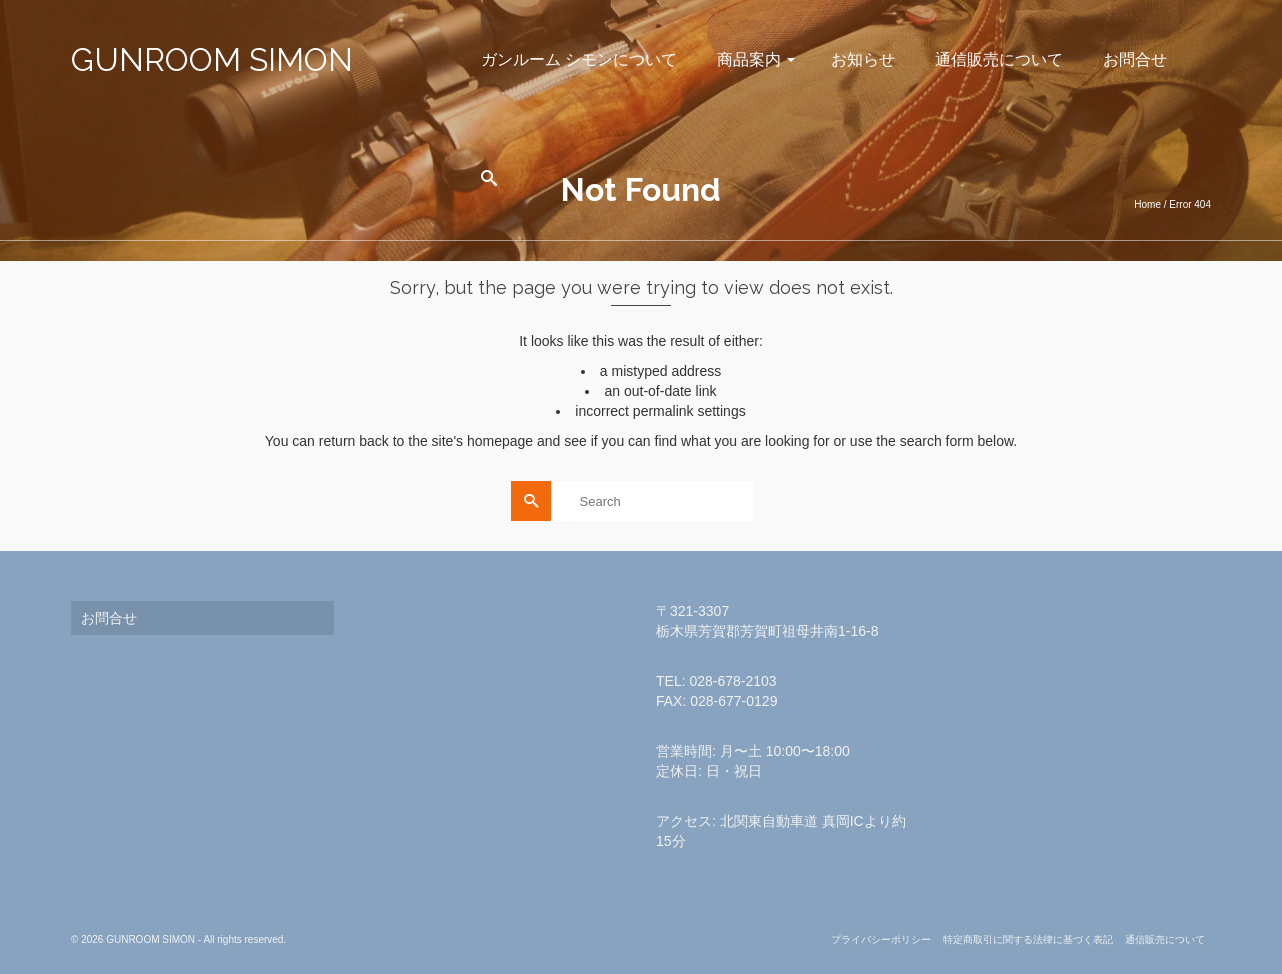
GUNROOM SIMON (212, 59)
